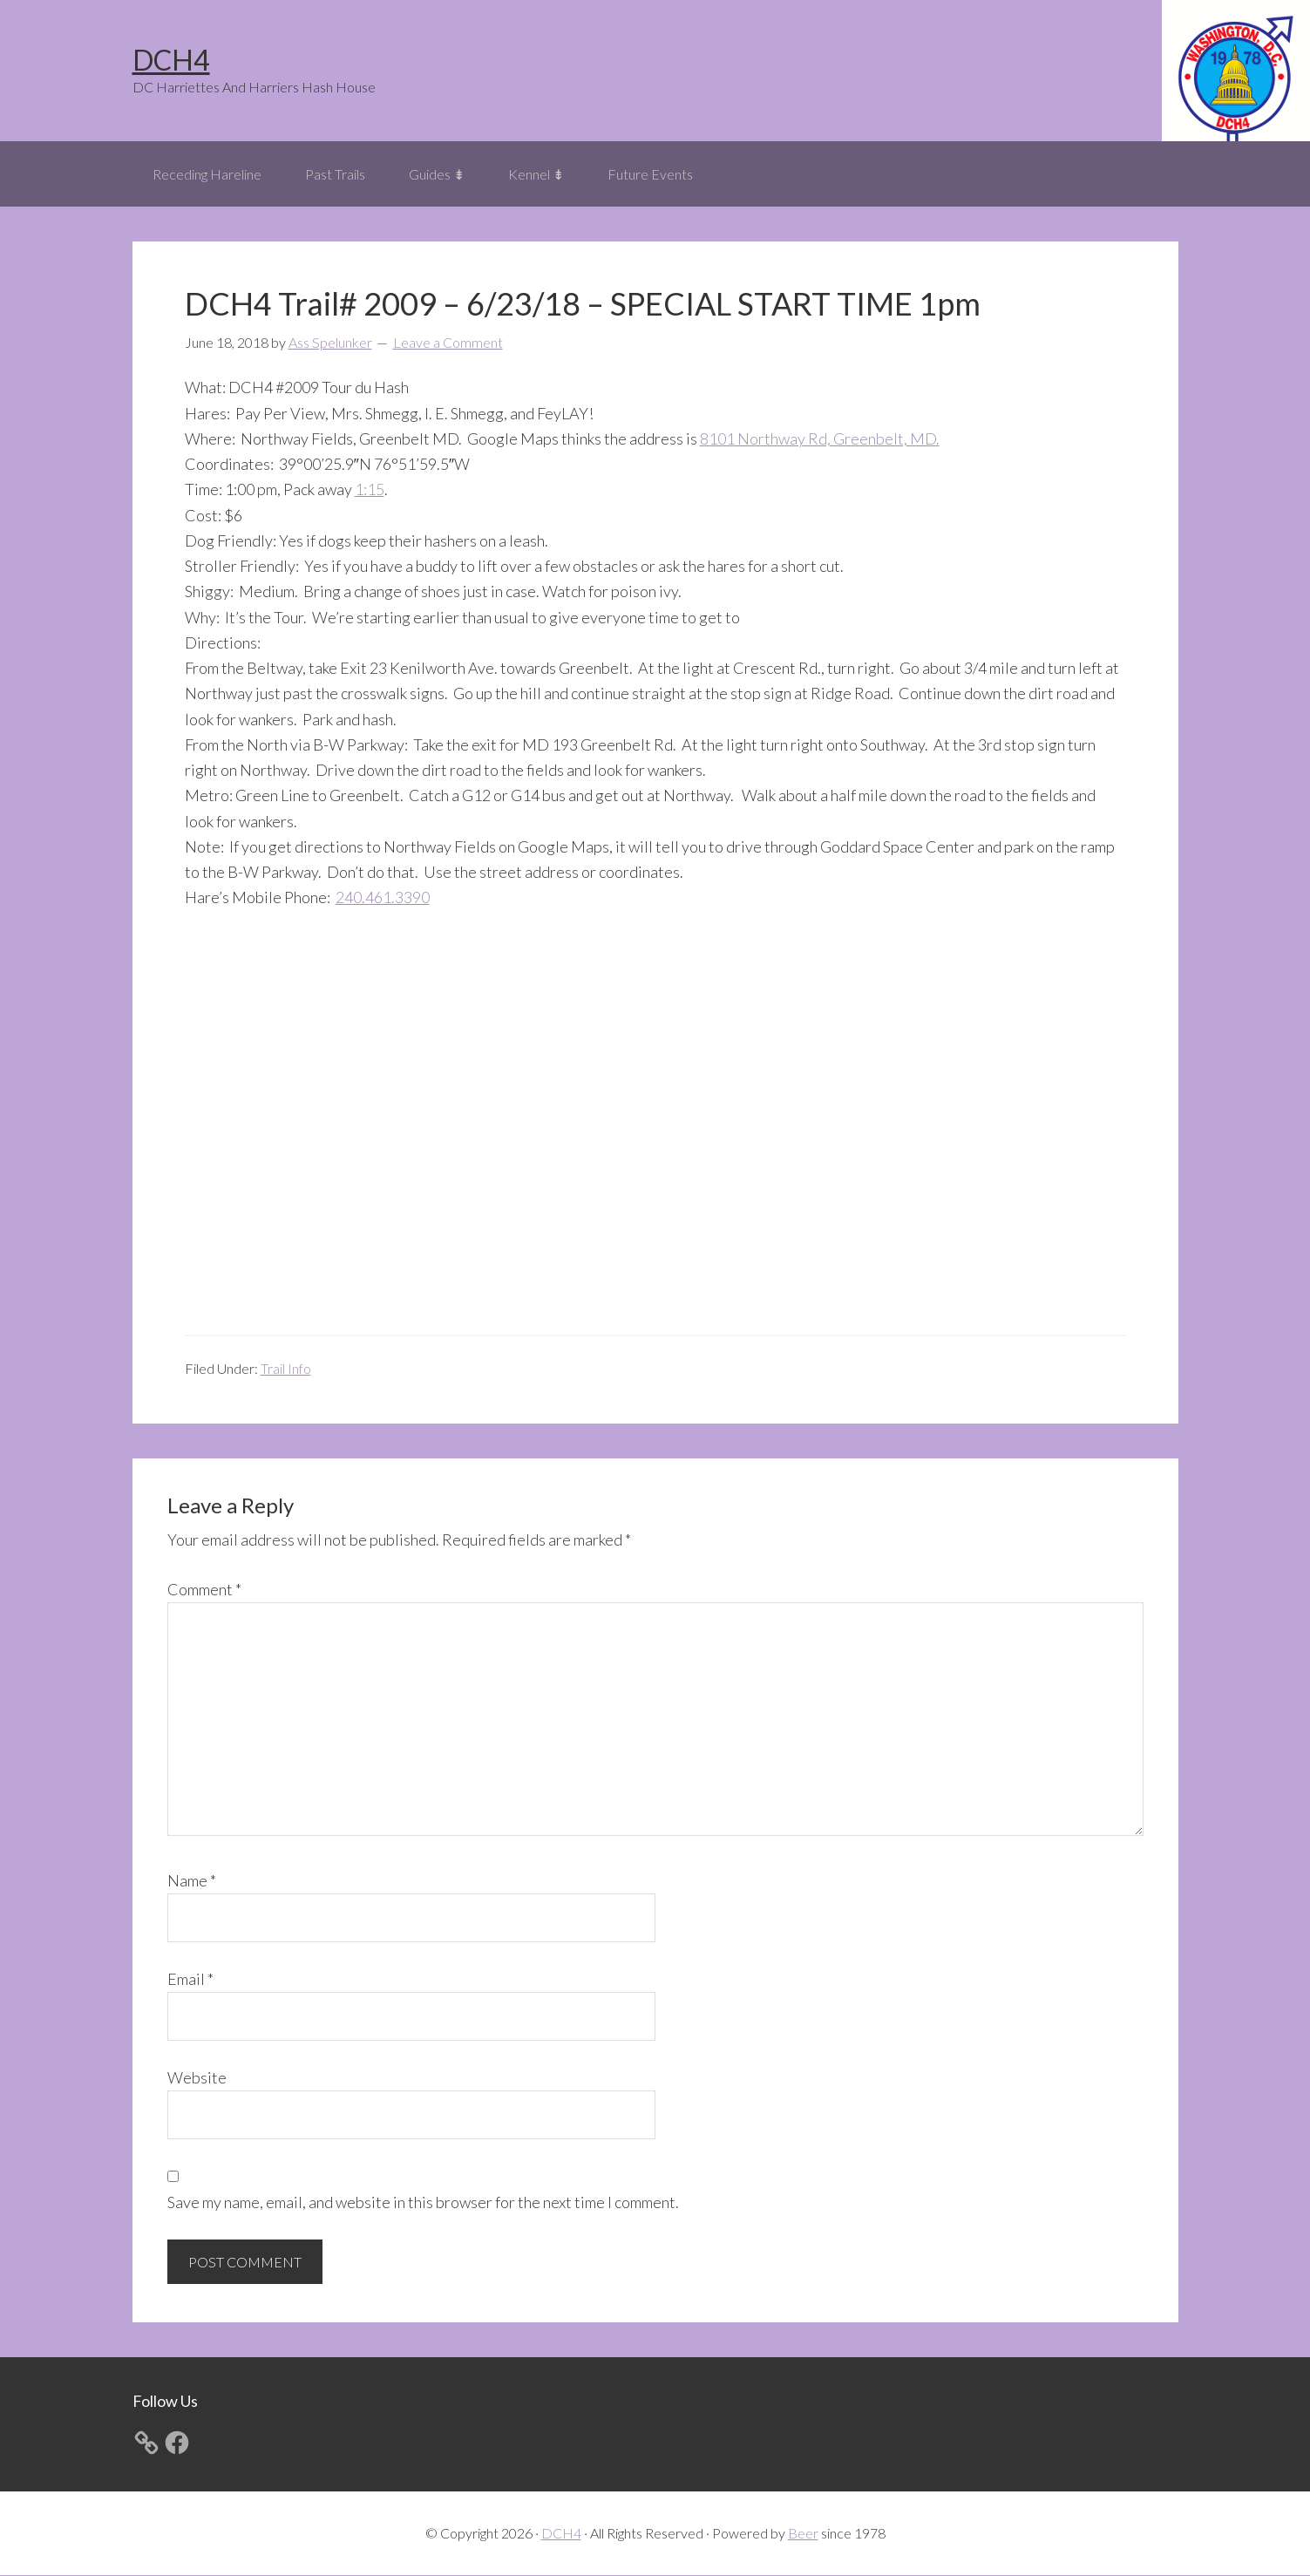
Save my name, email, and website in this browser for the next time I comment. (423, 2202)
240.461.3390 (383, 898)
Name (191, 1881)
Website (197, 2078)
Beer (803, 2533)
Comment (204, 1590)
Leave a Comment (448, 344)
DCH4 (171, 60)
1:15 (369, 490)
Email (190, 1979)
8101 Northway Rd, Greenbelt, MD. (820, 439)
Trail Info (286, 1369)
